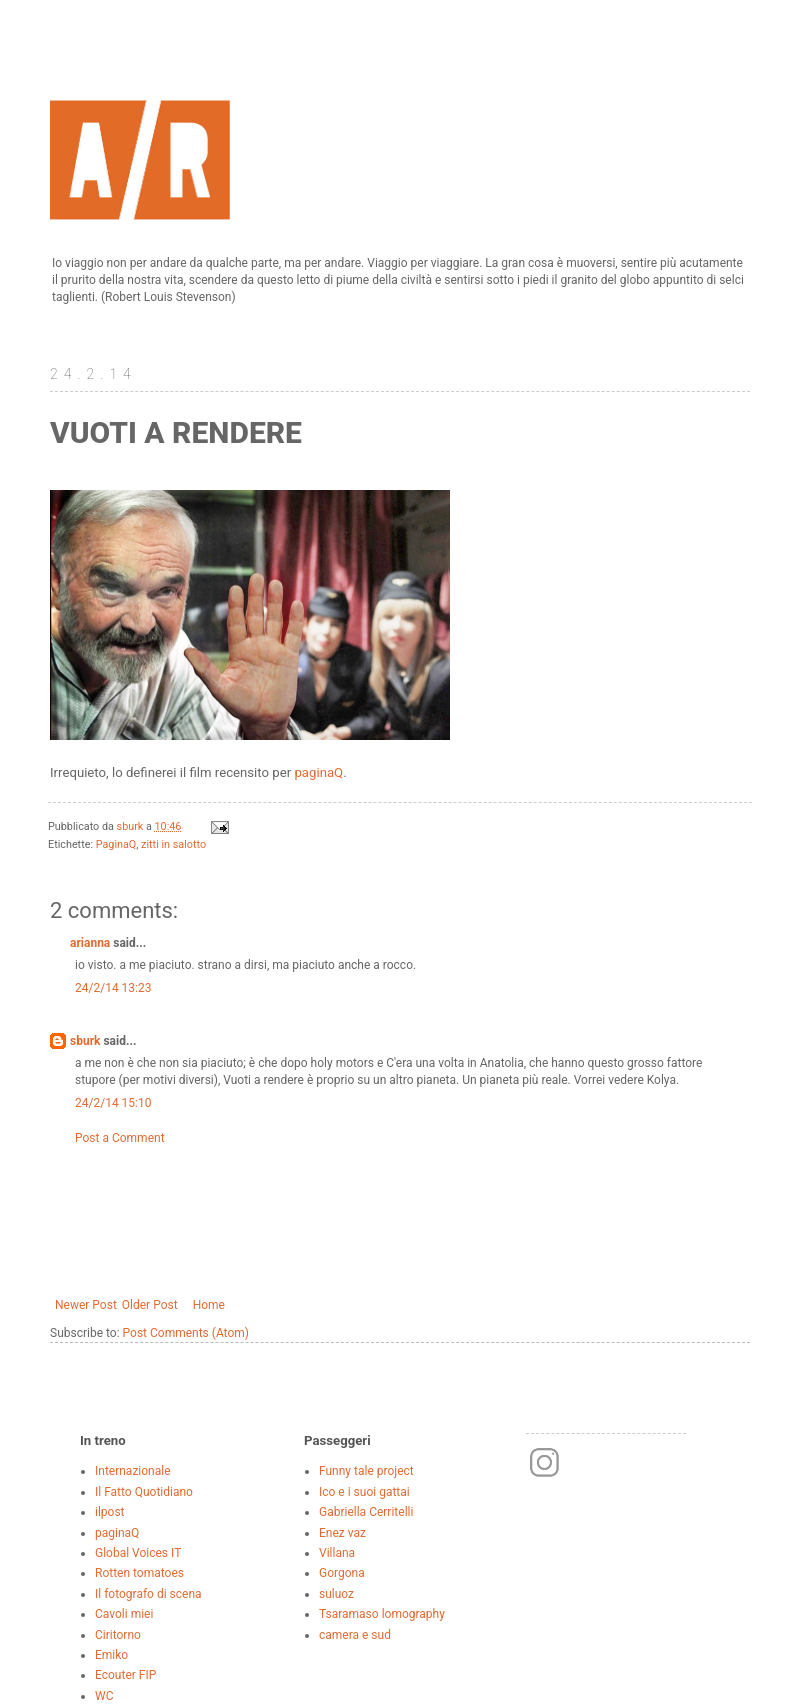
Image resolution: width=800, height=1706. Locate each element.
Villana (337, 1553)
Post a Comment (120, 1138)
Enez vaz (342, 1533)
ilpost (110, 1512)
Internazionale (133, 1471)
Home (209, 1305)
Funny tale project (366, 1471)
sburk (85, 1041)
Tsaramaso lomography (382, 1614)
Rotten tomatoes (139, 1573)
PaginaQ (116, 844)
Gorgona (342, 1573)
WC (104, 1696)
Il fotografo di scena (148, 1594)
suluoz (336, 1594)
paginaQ (318, 772)
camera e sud (355, 1635)
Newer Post (86, 1305)
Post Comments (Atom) (186, 1333)
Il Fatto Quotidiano (144, 1492)
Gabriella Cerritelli (366, 1512)
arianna (90, 943)
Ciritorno (118, 1635)
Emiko (111, 1655)
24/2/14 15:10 (113, 1103)
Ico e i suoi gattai (364, 1492)
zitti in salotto (173, 844)
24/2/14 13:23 (113, 988)
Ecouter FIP (125, 1675)
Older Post (150, 1305)
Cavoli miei (124, 1614)
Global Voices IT (138, 1553)
